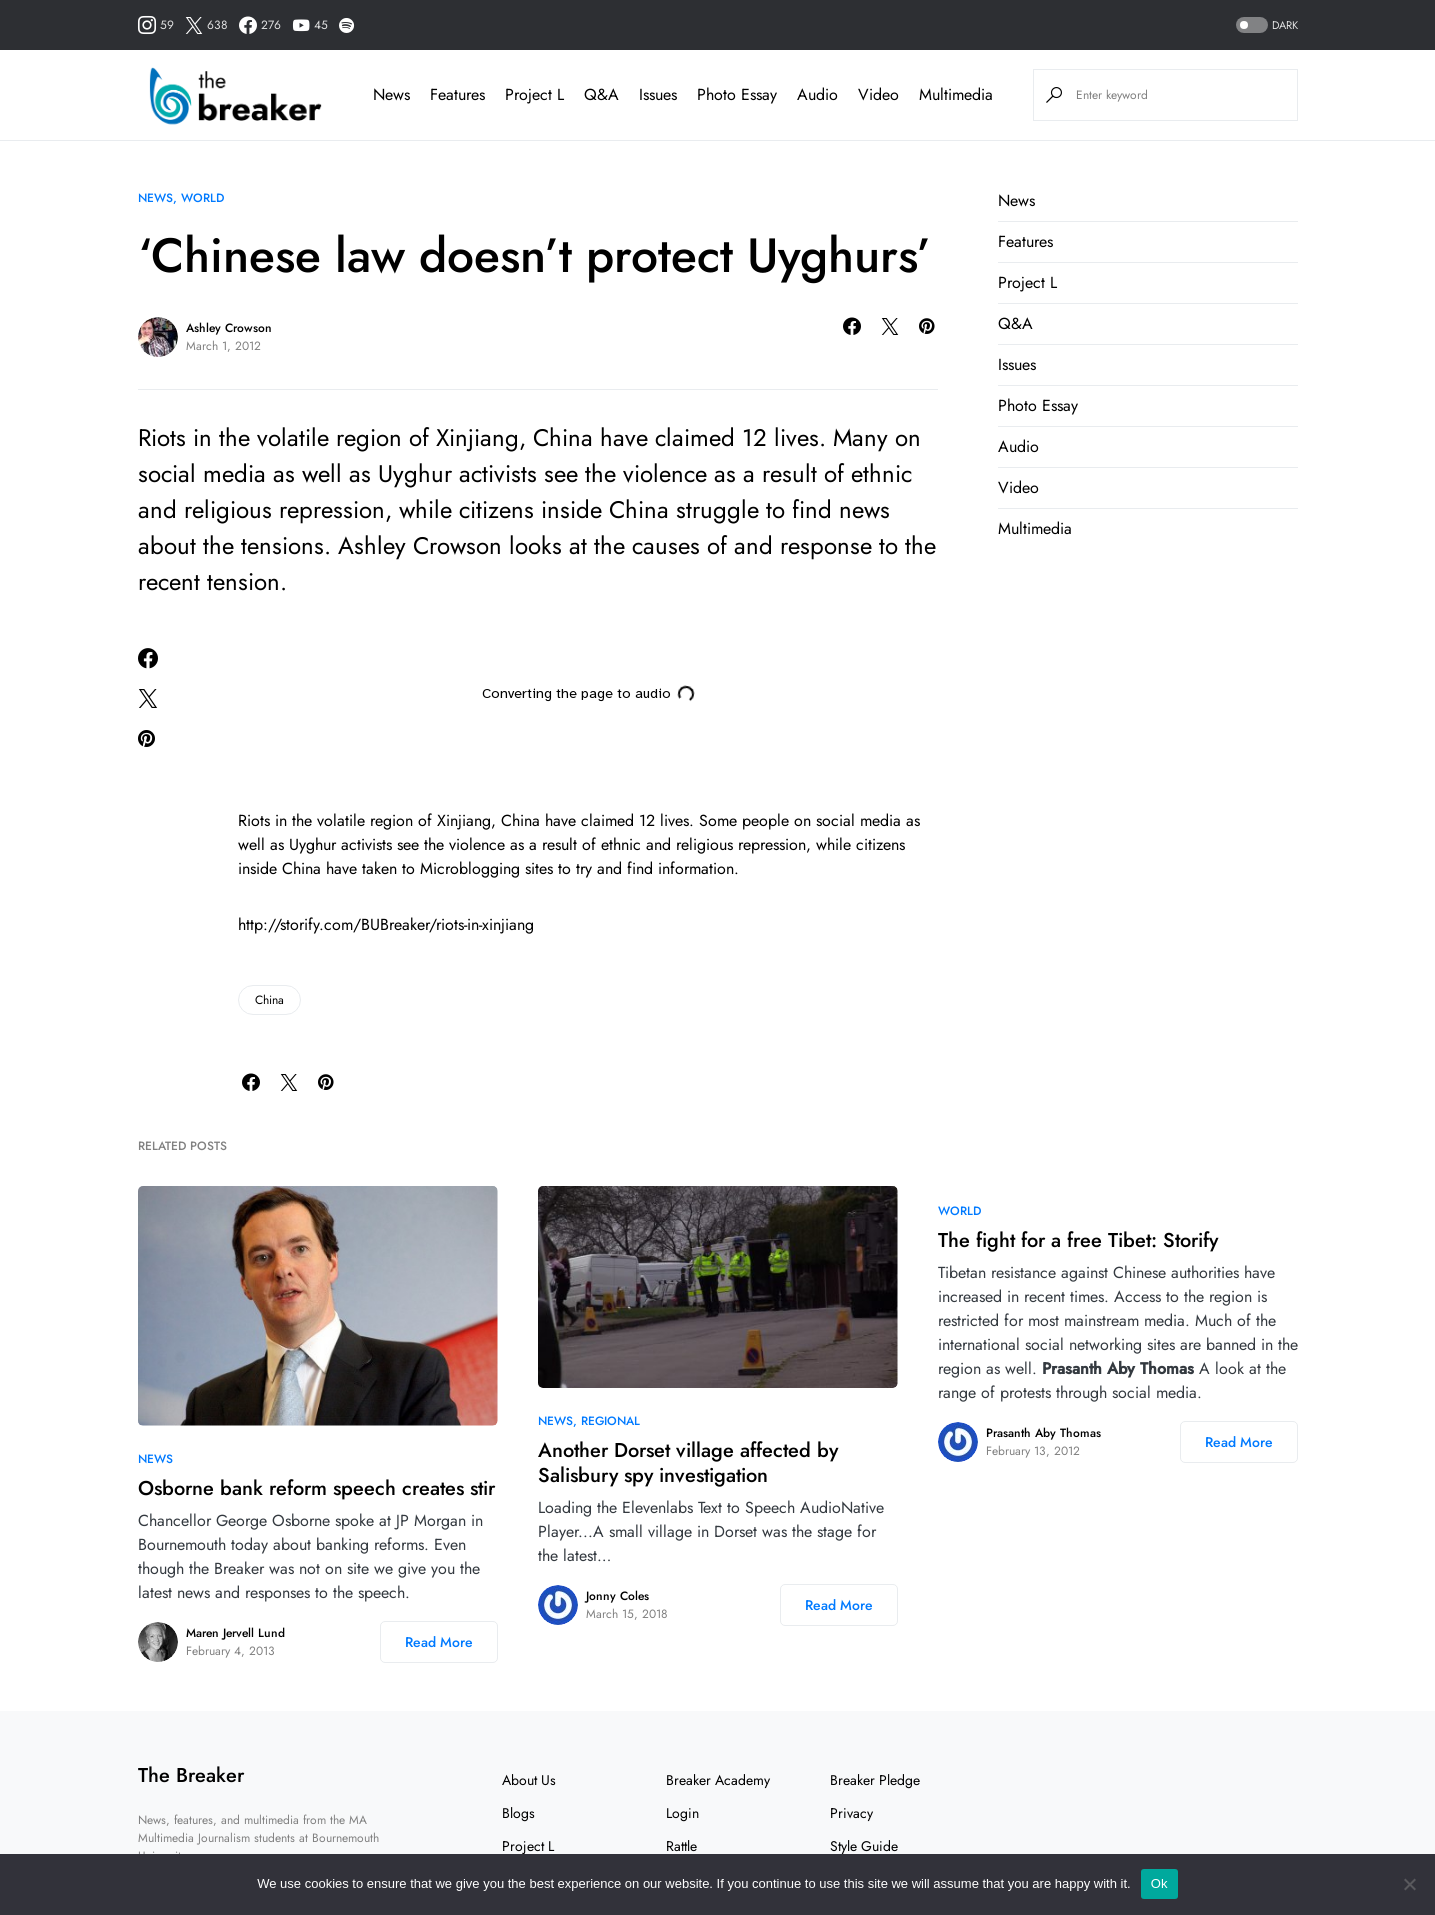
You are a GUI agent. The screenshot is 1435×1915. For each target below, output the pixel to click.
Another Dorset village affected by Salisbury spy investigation (688, 1463)
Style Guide (864, 1846)
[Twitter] (206, 25)
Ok (1159, 1883)
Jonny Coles (617, 1596)
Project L (1027, 282)
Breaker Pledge (875, 1780)
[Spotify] (346, 25)
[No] (1410, 1884)
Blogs (518, 1813)
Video (1018, 487)
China (269, 1000)
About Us (529, 1780)
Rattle (681, 1846)
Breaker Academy (718, 1780)
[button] (1265, 25)
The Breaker (191, 1775)
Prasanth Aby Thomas (1043, 1433)
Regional (610, 1421)
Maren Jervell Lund (235, 1633)
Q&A (1015, 323)
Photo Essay (1038, 405)
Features (1025, 241)
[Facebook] (260, 25)
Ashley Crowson (229, 328)
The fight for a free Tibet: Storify (1078, 1240)
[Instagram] (156, 25)
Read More (439, 1642)
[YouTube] (310, 25)
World (202, 198)
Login (682, 1813)
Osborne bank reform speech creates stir (316, 1488)
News (155, 198)
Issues (1017, 364)
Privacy (851, 1813)
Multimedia (1035, 528)
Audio (1018, 446)
